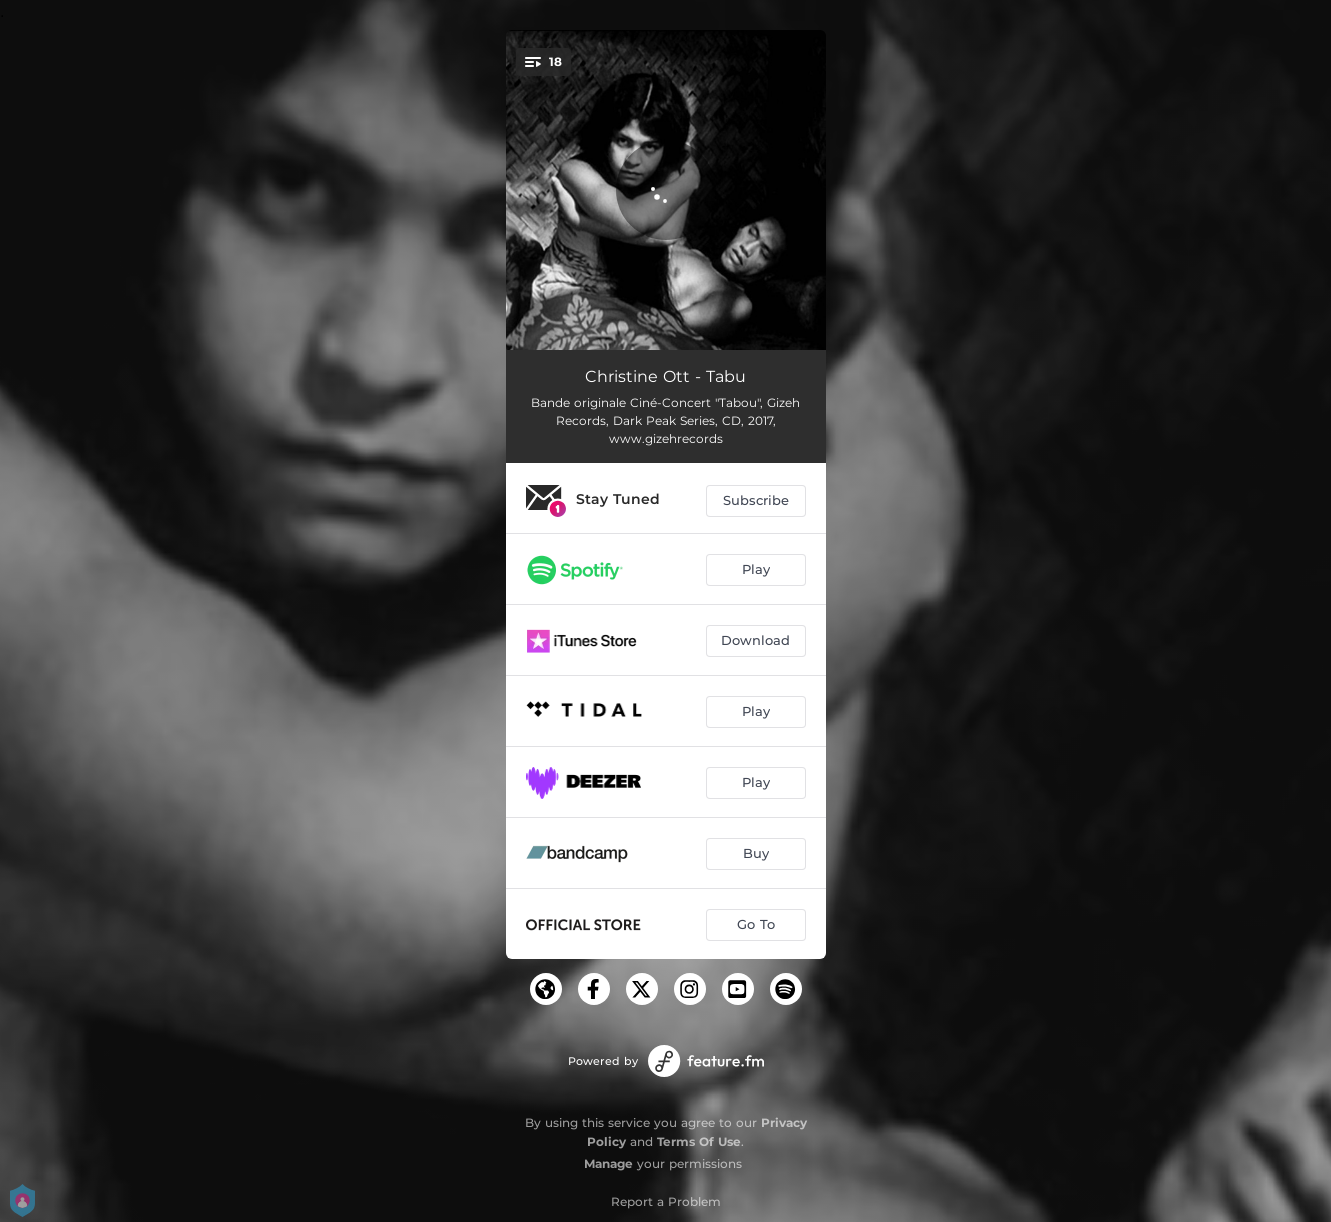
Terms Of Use (699, 1141)
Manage (608, 1163)
